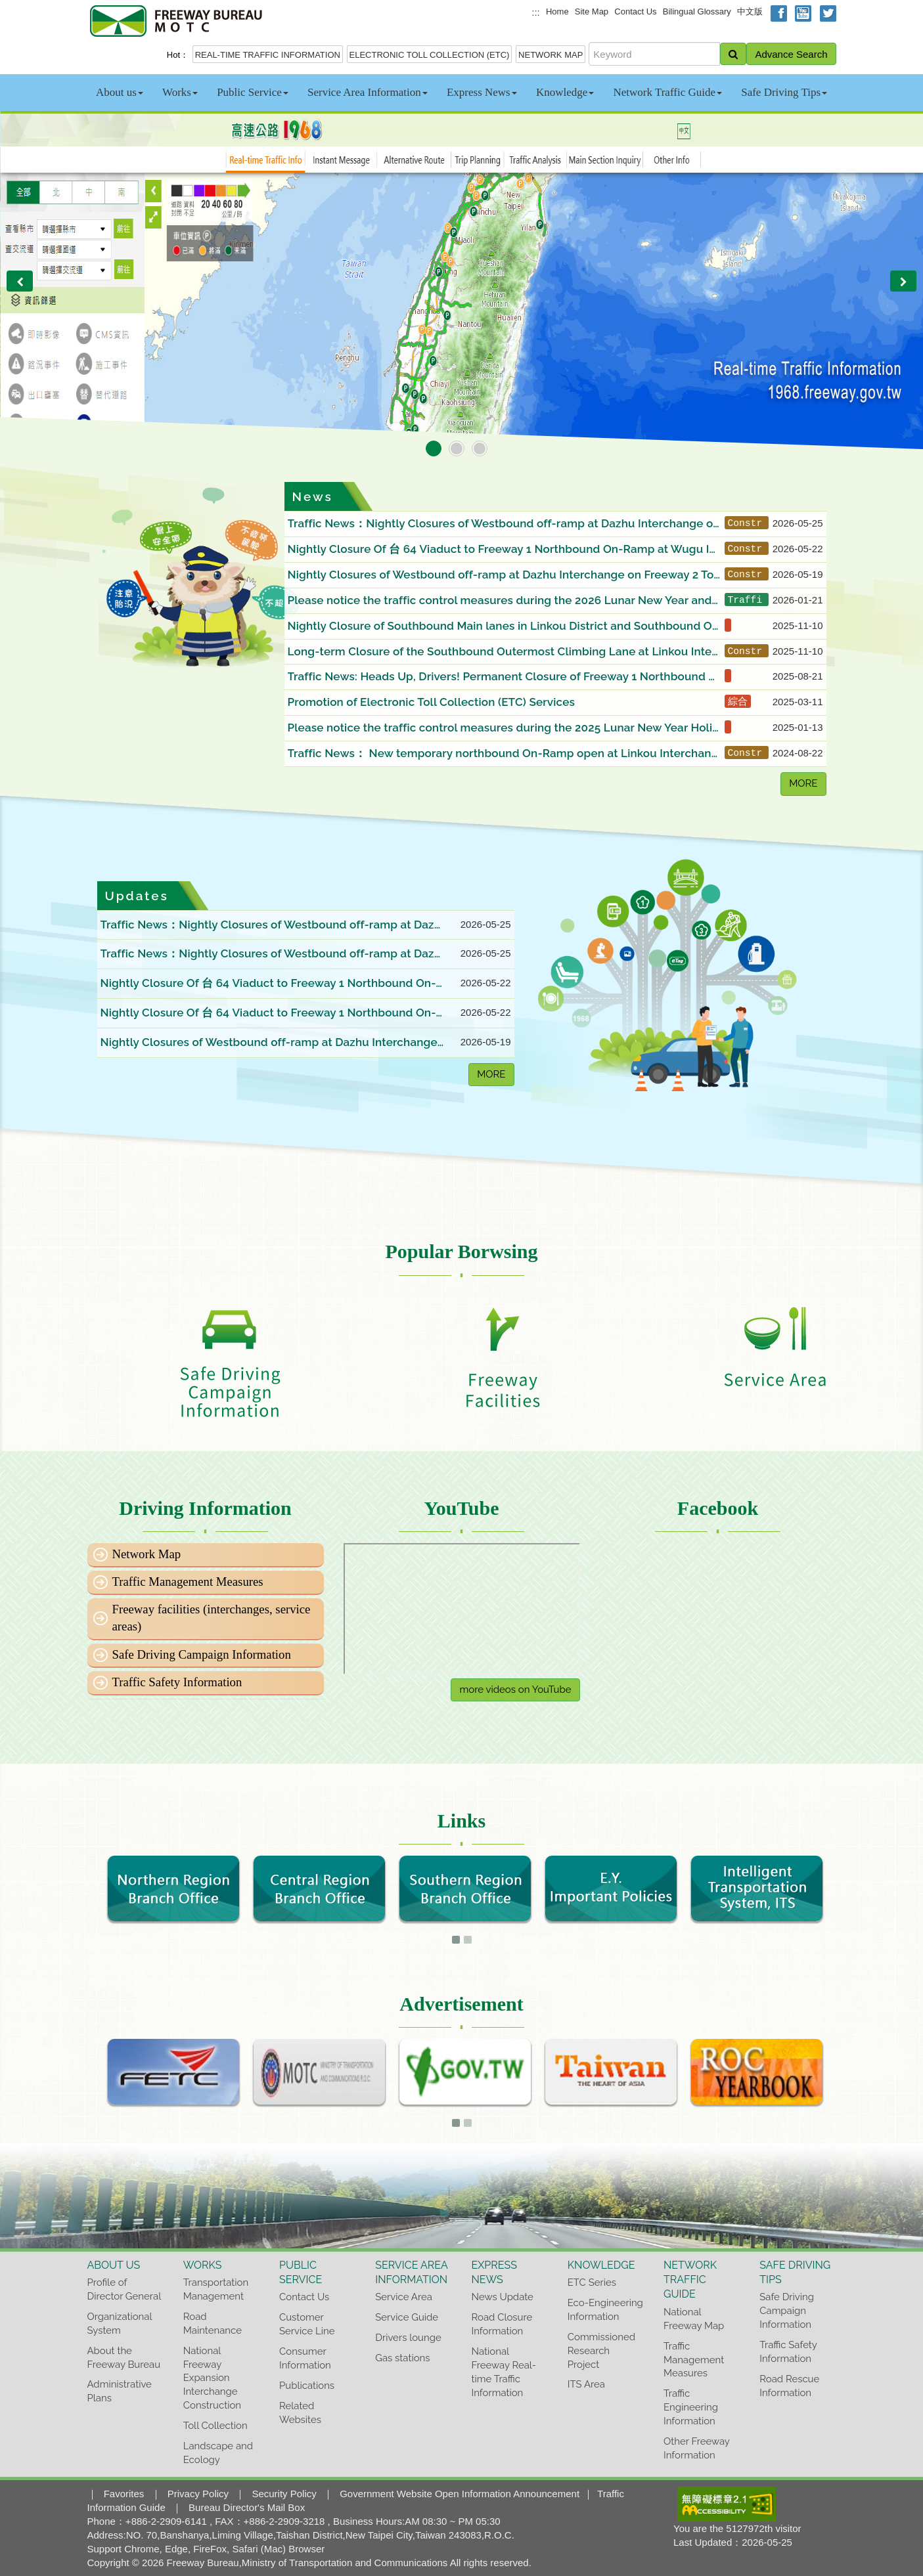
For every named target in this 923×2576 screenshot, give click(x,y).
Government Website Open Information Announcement (459, 2493)
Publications (306, 2385)
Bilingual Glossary (697, 11)
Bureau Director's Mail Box (247, 2507)
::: (535, 12)
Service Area (403, 2296)
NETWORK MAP (550, 55)
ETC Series (592, 2282)
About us (119, 92)
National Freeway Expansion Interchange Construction (212, 2378)
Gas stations (402, 2357)
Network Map (146, 1554)
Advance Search (791, 54)
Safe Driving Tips (784, 92)
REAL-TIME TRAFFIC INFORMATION (267, 55)
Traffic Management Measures (187, 1581)
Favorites (124, 2493)
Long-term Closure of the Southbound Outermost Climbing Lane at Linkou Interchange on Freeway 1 (502, 652)
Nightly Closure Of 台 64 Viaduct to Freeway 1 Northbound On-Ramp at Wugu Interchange (504, 549)
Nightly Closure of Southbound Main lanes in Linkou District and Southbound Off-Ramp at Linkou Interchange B (504, 626)
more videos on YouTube (515, 1689)
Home (557, 11)
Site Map (591, 11)
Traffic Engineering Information (691, 2407)
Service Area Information (367, 92)
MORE (803, 783)
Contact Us (635, 11)
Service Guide (406, 2317)
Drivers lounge (408, 2337)
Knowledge (565, 92)
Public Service (252, 92)
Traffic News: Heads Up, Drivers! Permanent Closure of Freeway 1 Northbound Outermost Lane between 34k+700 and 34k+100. (502, 677)
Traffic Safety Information (177, 1682)
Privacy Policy (198, 2493)
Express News (482, 92)
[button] (20, 281)
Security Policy (284, 2493)
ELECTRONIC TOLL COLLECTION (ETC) (429, 55)
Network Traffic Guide (667, 92)
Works (180, 92)
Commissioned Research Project (601, 2350)
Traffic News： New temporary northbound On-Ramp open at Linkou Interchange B (503, 754)
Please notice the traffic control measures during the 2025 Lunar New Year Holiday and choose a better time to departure (504, 728)
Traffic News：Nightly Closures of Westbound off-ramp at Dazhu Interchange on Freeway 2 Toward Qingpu (504, 524)
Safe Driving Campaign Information (201, 1654)
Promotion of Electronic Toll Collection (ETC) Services (431, 702)
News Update (502, 2296)
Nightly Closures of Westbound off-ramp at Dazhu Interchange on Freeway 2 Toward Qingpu (501, 575)
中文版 (750, 11)
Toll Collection (215, 2425)
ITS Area (586, 2384)
